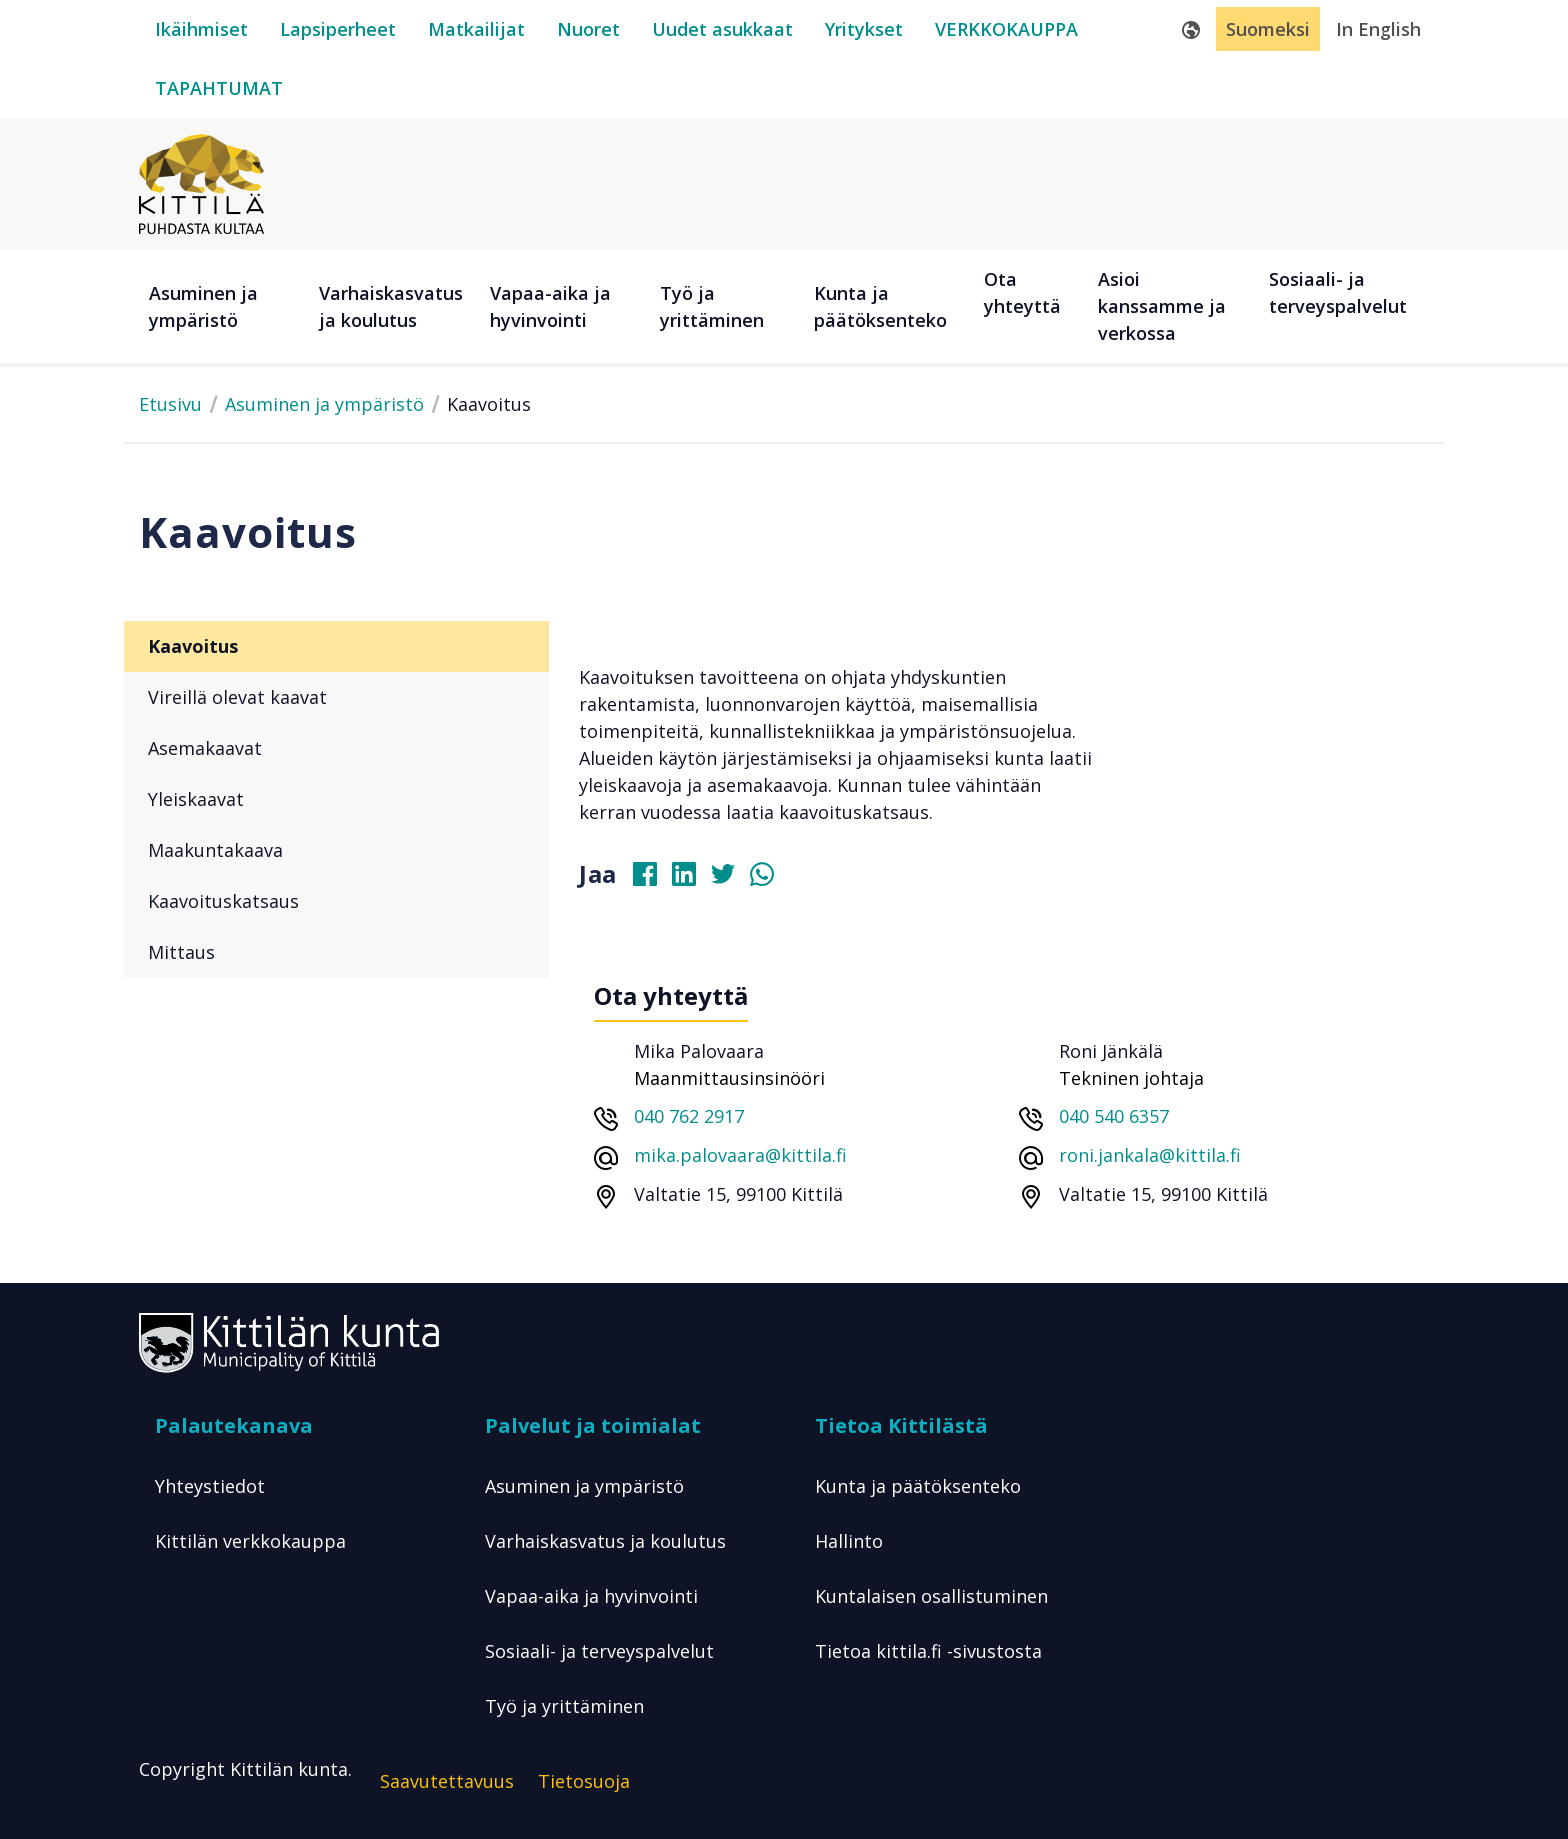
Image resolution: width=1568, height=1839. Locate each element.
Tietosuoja (584, 1781)
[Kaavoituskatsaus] (336, 901)
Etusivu (170, 404)
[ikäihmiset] (201, 29)
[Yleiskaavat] (336, 799)
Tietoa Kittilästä (901, 1425)
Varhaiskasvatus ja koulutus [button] (391, 306)
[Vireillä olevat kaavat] (336, 697)
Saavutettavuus (447, 1781)
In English (1378, 29)
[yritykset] (864, 29)
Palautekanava (234, 1425)
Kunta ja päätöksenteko (918, 1486)
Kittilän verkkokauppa (250, 1541)
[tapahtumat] (219, 88)
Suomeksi (1268, 29)
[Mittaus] (336, 952)
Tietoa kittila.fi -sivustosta (928, 1651)
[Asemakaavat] (336, 748)
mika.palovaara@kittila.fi (740, 1155)
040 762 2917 (689, 1116)
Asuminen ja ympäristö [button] (203, 306)
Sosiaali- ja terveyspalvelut (599, 1651)
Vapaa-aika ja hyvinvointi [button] (550, 306)
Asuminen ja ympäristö (324, 404)
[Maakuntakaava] (336, 850)
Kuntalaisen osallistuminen (931, 1596)
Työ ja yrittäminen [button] (712, 306)
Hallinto (849, 1541)
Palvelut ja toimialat (593, 1425)
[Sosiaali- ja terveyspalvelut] (1344, 306)
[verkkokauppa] (1006, 29)
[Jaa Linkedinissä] (692, 879)
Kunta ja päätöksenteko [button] (880, 306)
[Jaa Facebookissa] (653, 879)
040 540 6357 (1114, 1116)
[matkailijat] (476, 29)
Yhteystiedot (210, 1486)
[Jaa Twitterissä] (731, 879)
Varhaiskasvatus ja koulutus (605, 1541)
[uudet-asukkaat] (722, 29)
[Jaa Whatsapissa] (770, 879)
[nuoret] (588, 29)
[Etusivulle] (201, 182)
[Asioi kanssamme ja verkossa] (1173, 306)
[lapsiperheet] (338, 29)
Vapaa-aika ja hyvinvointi (591, 1596)
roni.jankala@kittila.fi (1150, 1155)
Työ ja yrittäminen (564, 1706)
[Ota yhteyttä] (1031, 306)
